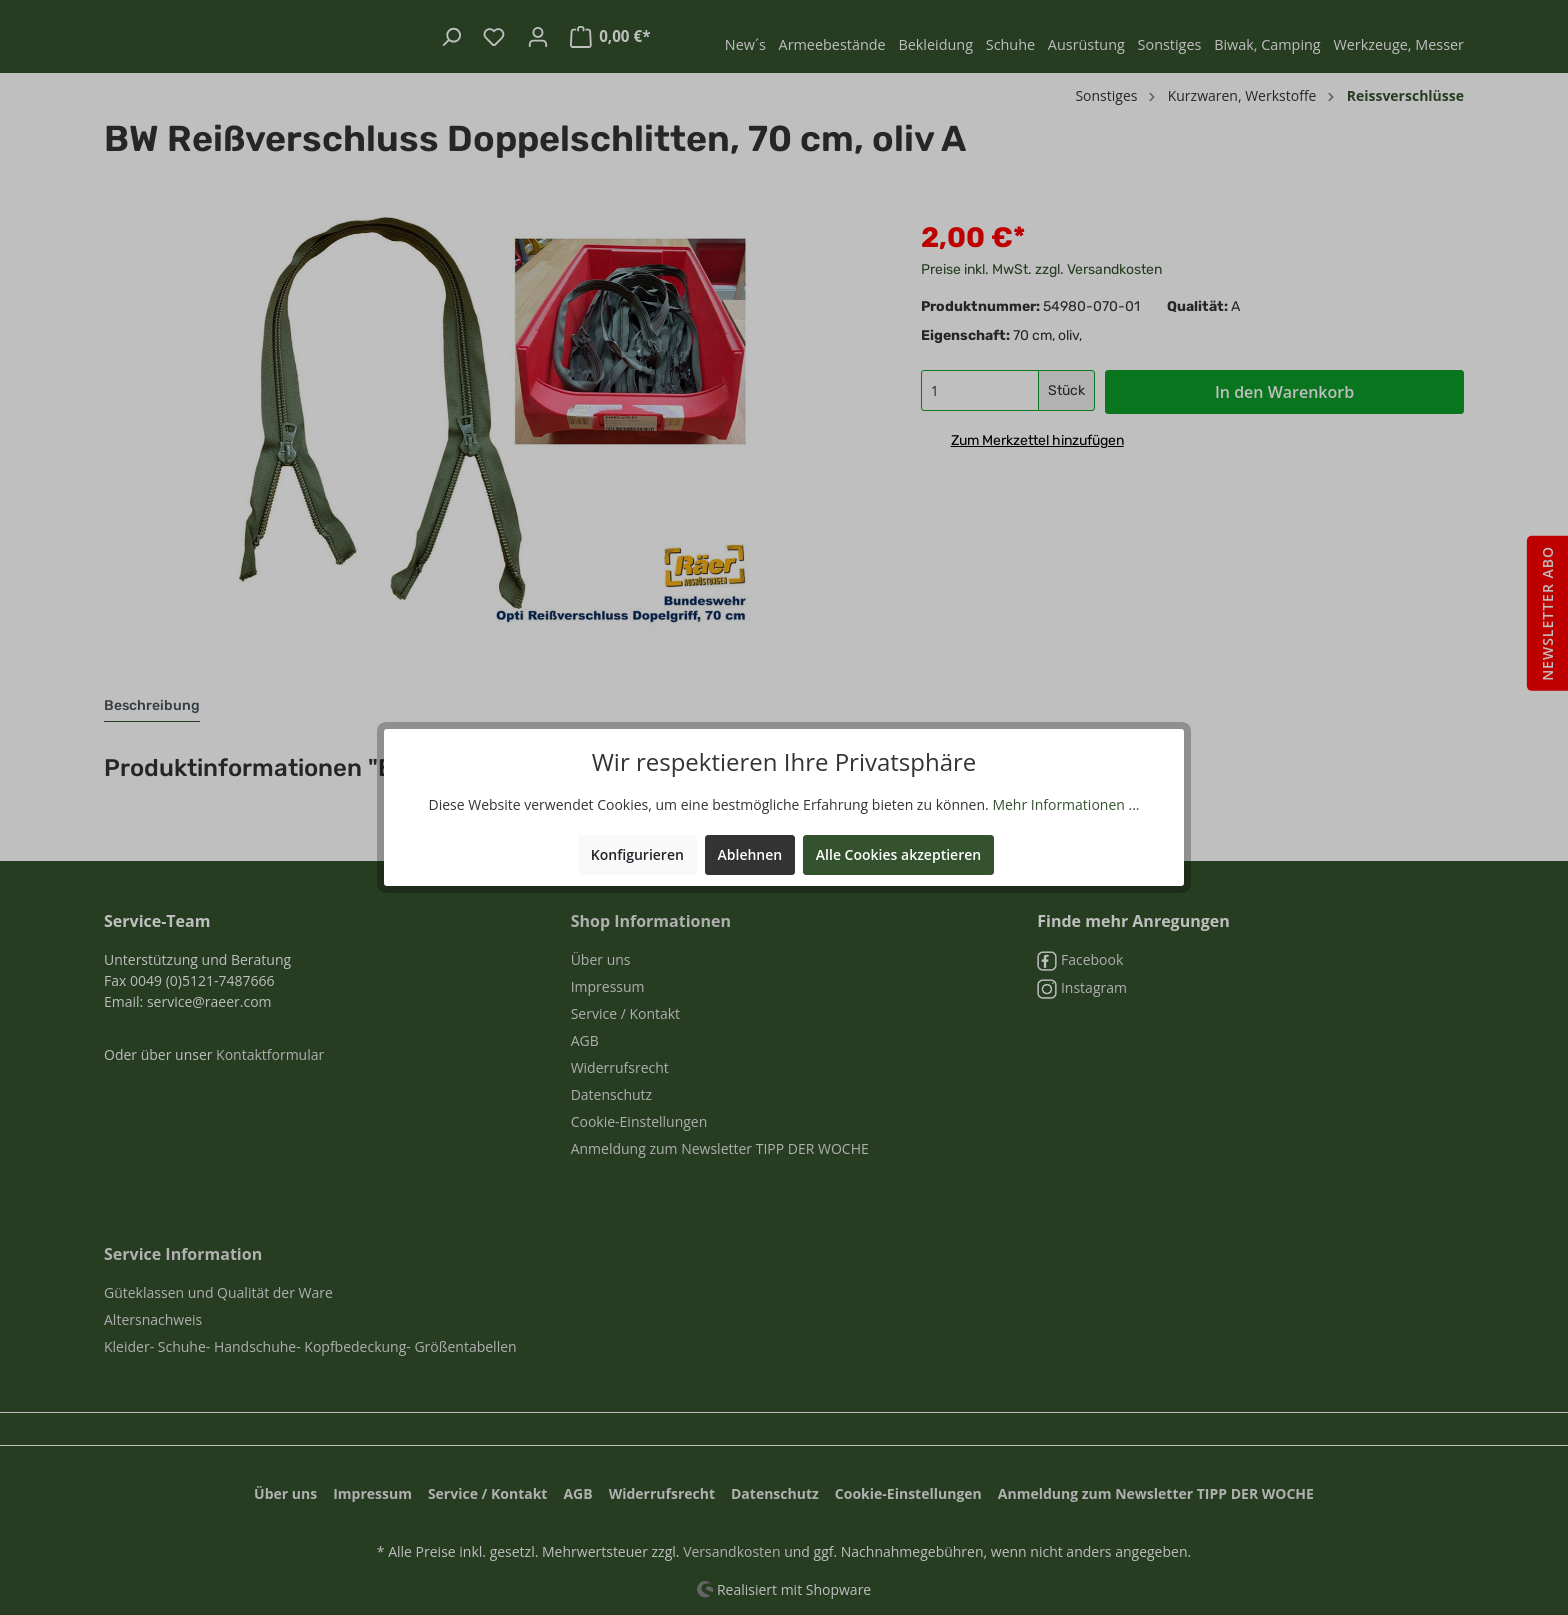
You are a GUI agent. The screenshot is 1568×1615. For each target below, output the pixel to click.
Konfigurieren (637, 854)
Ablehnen (750, 854)
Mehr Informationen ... (1065, 804)
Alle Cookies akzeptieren (898, 854)
